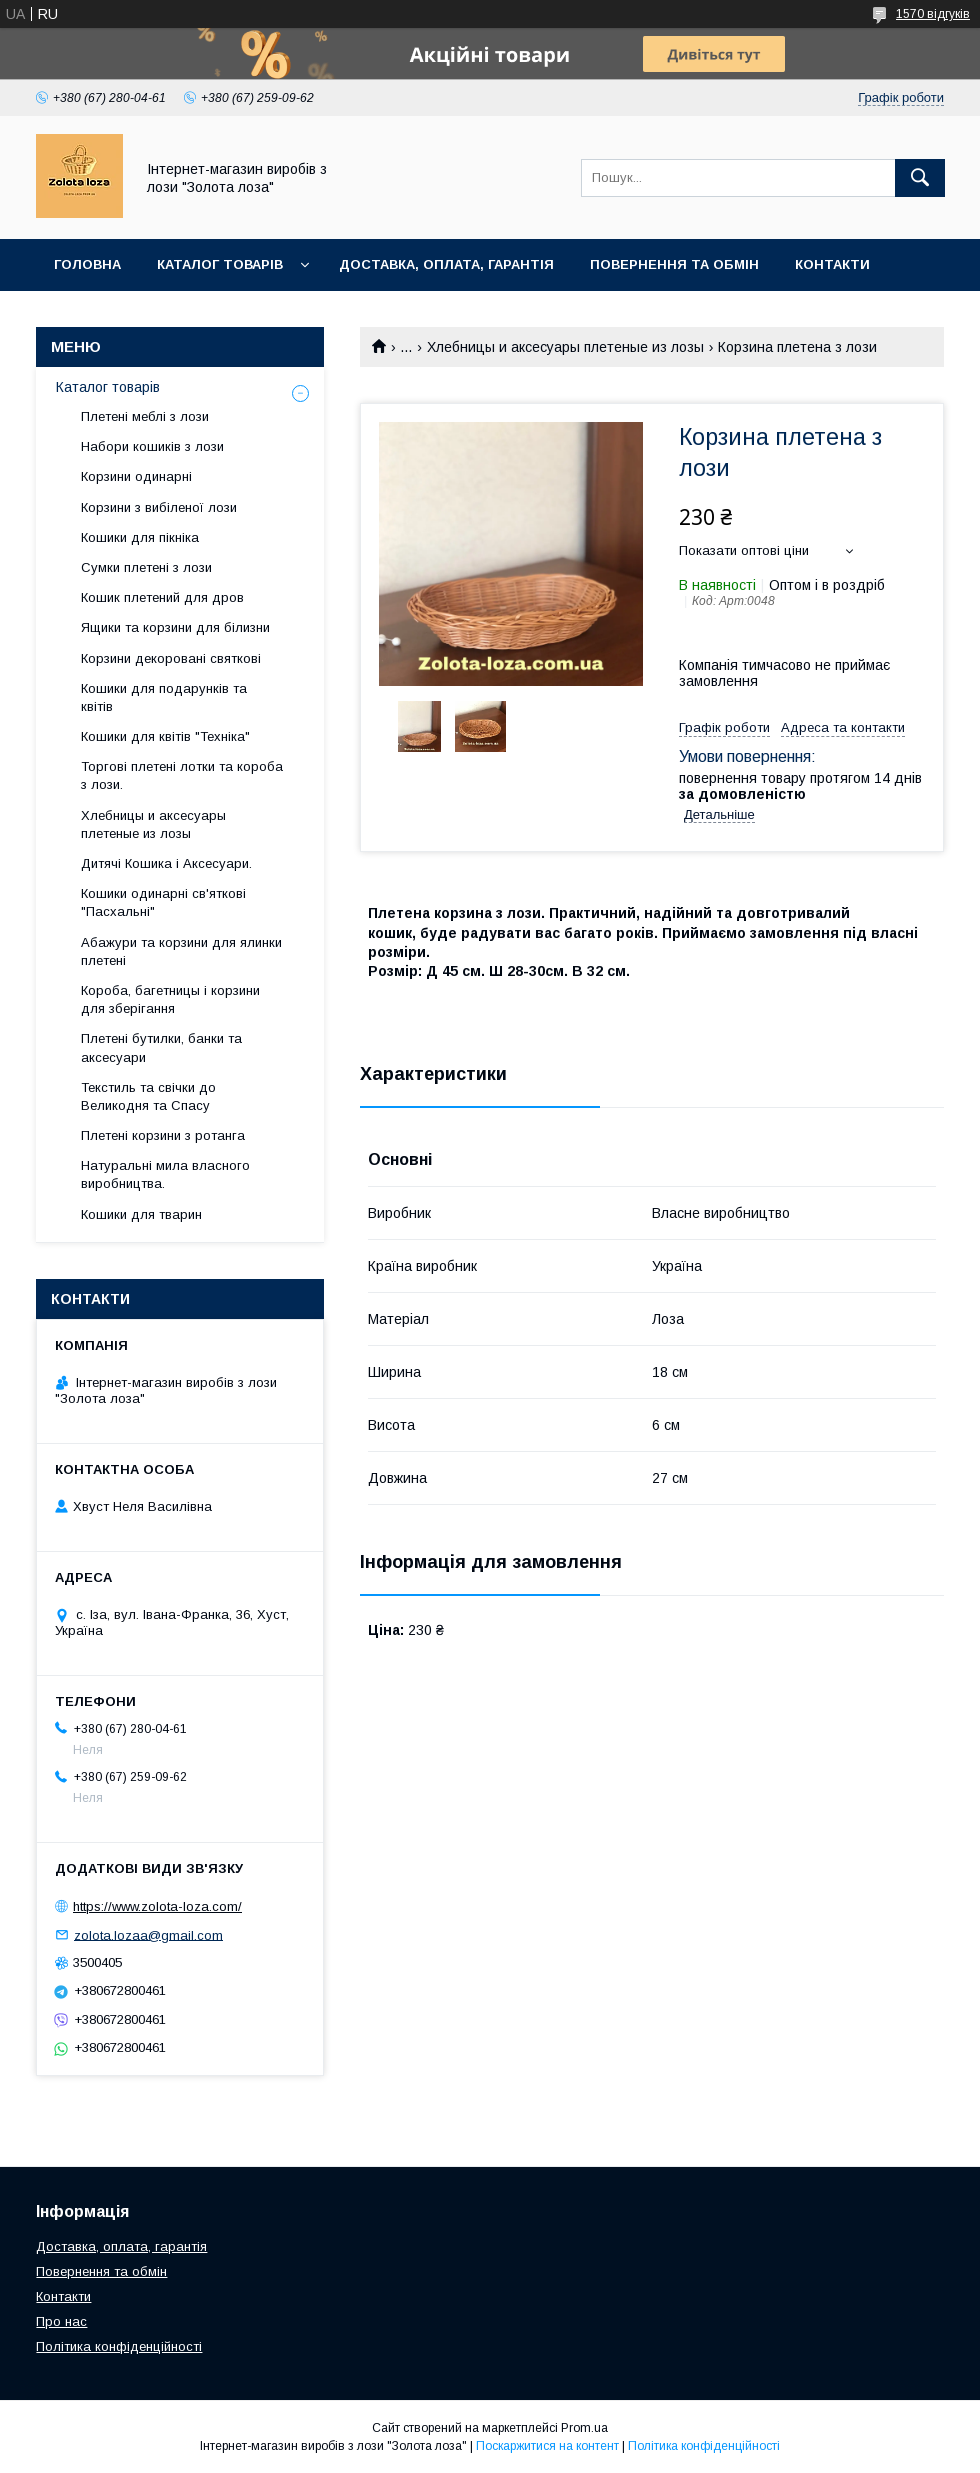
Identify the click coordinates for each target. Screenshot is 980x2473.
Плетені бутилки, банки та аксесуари (161, 1047)
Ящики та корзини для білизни (175, 627)
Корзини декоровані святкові (171, 658)
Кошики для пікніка (140, 537)
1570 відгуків (933, 14)
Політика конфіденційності (119, 2346)
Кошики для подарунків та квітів (164, 697)
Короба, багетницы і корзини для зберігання (170, 999)
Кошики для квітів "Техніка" (165, 736)
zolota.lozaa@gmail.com (148, 1934)
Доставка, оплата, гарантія (446, 264)
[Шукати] (920, 178)
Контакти (832, 264)
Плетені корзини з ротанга (163, 1135)
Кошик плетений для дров (162, 597)
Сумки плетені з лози (146, 567)
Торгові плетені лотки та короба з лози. (182, 775)
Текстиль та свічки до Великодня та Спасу (148, 1096)
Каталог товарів (220, 264)
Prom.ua (584, 2428)
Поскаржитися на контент (547, 2446)
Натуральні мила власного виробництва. (165, 1174)
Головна (87, 264)
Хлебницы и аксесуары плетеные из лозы (565, 347)
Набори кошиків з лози (152, 446)
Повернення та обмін (674, 264)
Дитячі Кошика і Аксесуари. (166, 863)
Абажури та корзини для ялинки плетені (181, 951)
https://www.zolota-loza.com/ (157, 1906)
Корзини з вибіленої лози (159, 507)
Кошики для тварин (141, 1214)
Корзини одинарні (136, 476)
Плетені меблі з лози (145, 416)
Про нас (61, 2321)
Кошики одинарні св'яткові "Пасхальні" (163, 902)
